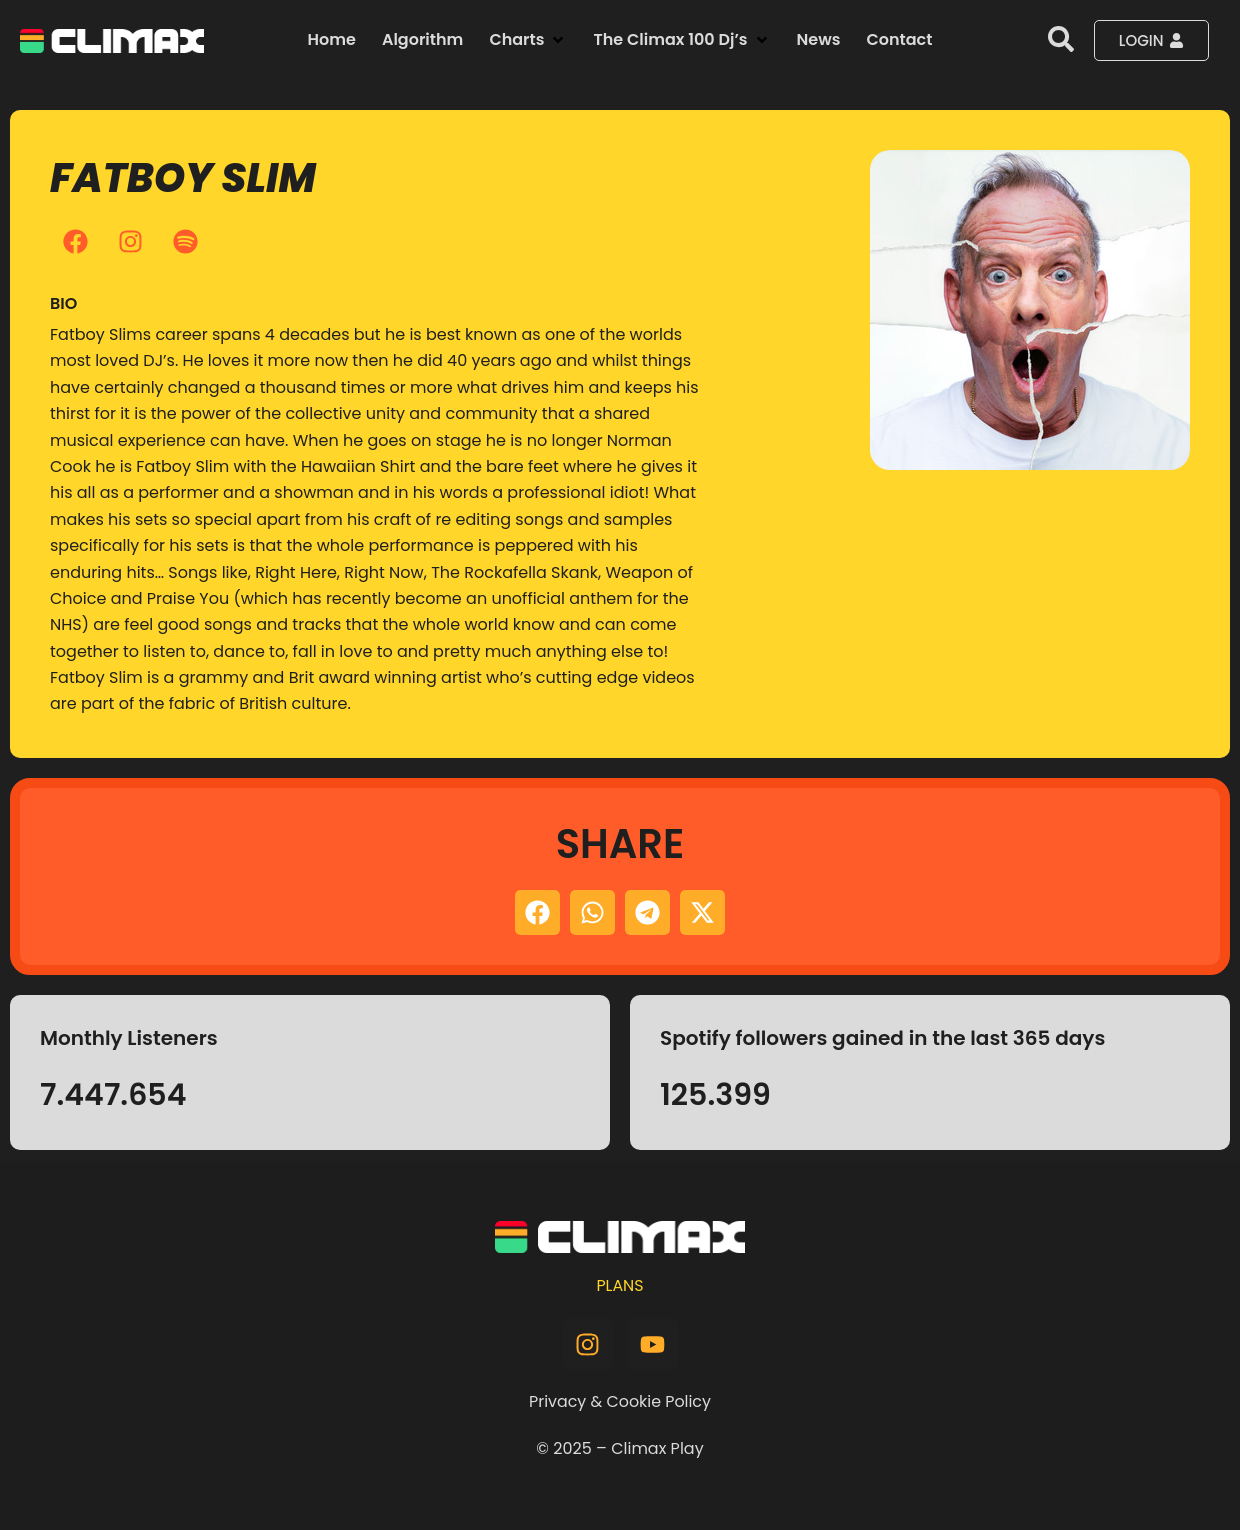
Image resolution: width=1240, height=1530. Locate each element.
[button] (528, 40)
